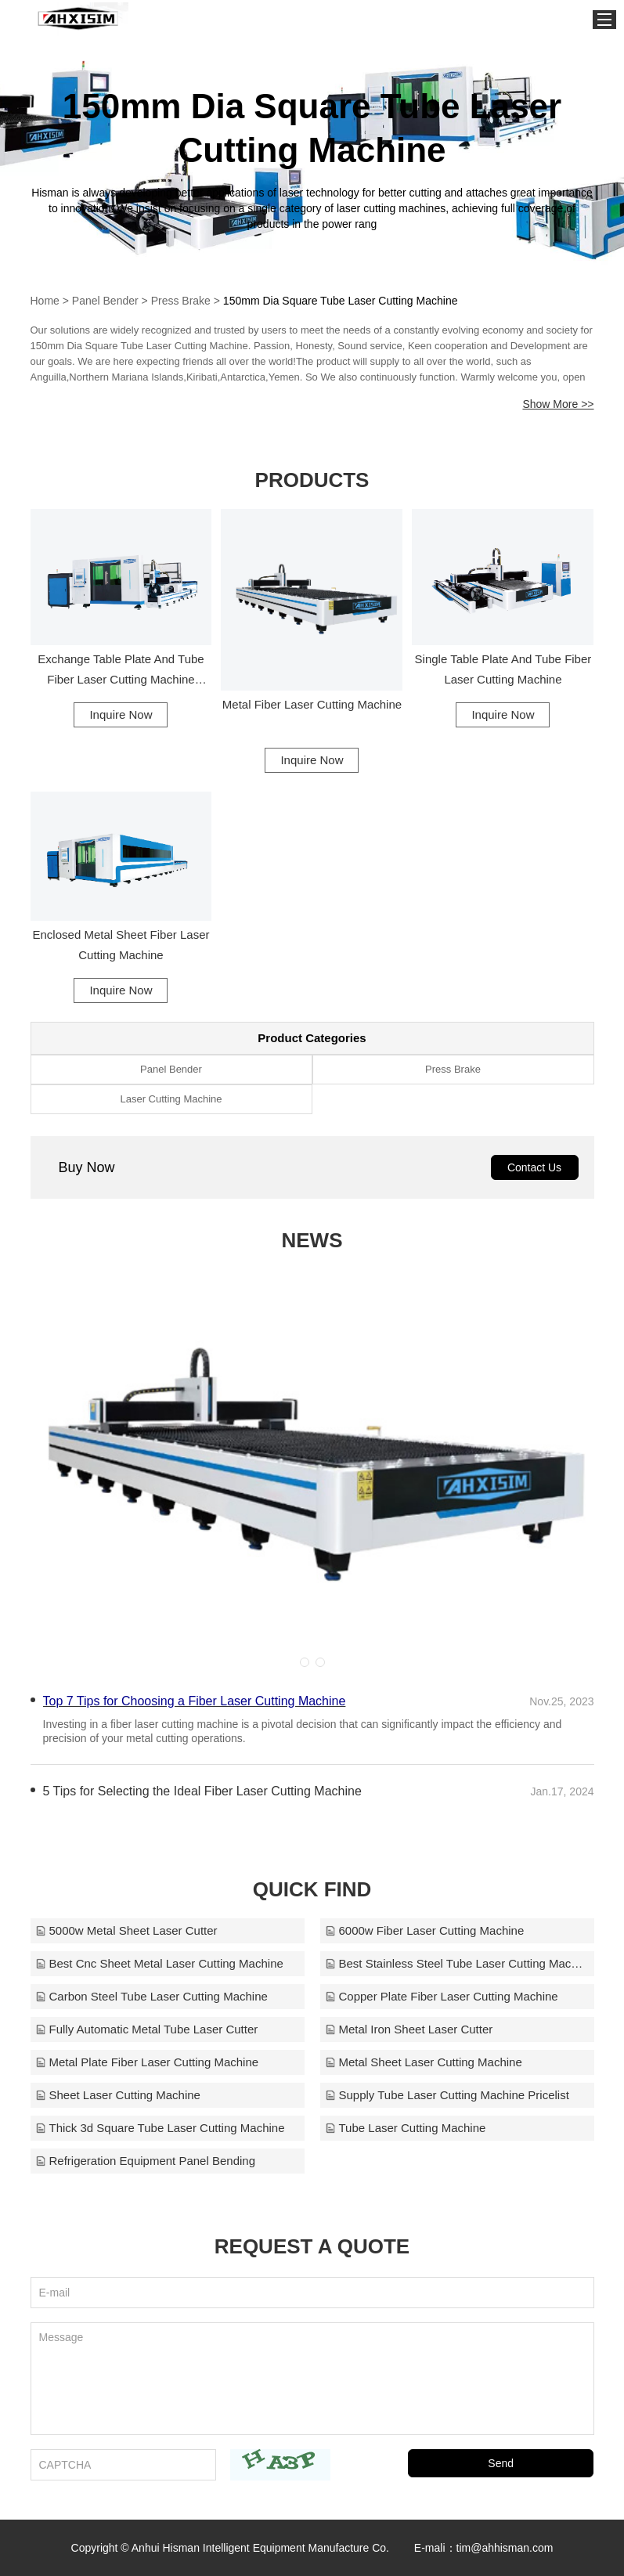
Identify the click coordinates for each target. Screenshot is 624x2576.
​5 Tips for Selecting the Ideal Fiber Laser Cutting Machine (202, 1791)
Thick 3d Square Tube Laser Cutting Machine (160, 2127)
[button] (304, 1662)
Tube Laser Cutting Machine (405, 2127)
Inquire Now (120, 714)
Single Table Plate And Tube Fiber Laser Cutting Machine (503, 669)
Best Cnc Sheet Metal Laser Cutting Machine (159, 1963)
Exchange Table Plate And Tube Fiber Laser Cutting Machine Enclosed (121, 671)
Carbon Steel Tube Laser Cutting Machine (151, 1996)
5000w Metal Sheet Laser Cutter (126, 1930)
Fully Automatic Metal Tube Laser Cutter (146, 2029)
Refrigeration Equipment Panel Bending (145, 2160)
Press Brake (181, 300)
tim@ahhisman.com (505, 2548)
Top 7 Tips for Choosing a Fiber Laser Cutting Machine (194, 1701)
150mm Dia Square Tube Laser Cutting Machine (340, 300)
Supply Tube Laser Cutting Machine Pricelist (447, 2095)
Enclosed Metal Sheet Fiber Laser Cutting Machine (121, 944)
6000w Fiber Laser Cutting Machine (425, 1930)
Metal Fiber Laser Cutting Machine (312, 704)
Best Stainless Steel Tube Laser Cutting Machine (457, 1963)
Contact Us (534, 1167)
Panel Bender (105, 300)
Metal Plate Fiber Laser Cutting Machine (147, 2062)
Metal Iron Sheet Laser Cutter (409, 2029)
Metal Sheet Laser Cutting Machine (423, 2062)
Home (45, 300)
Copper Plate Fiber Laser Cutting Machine (441, 1996)
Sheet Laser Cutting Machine (117, 2095)
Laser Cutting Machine (171, 1099)
